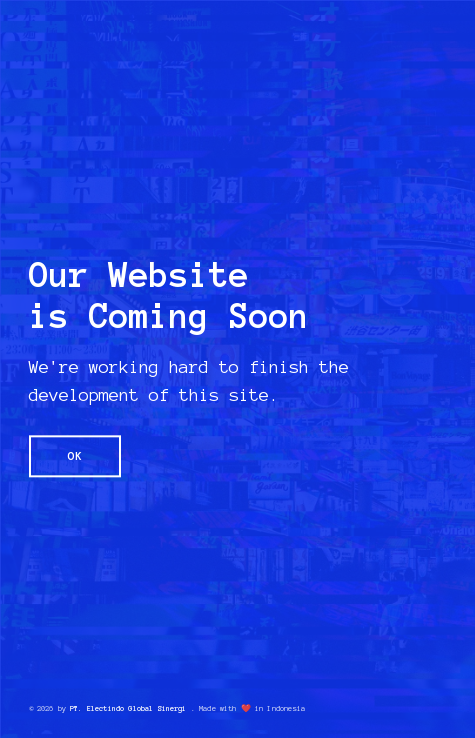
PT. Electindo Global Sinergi (128, 708)
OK (75, 455)
